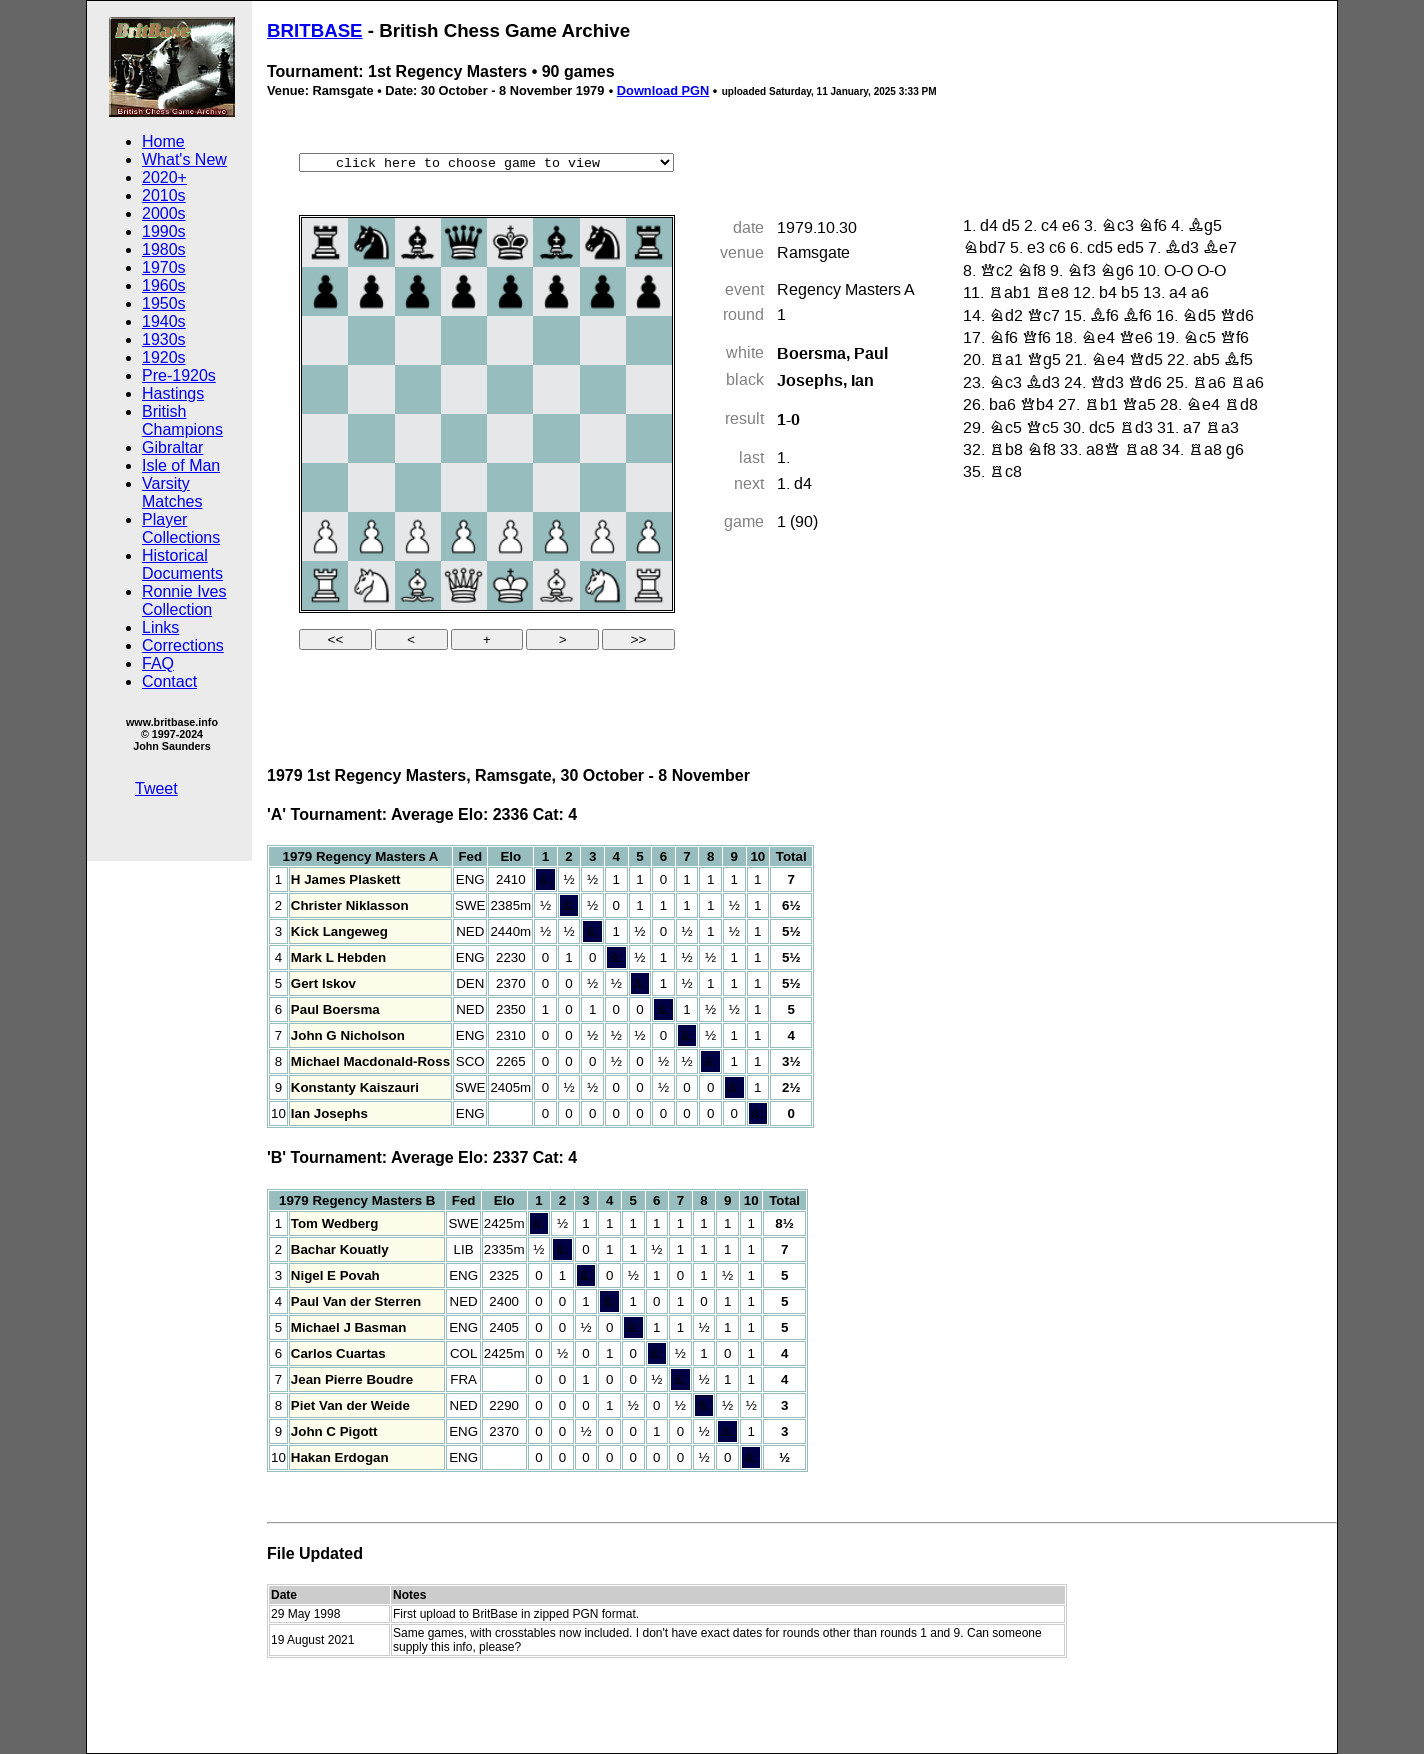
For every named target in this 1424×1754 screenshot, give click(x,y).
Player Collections (181, 528)
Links (160, 627)
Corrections (183, 645)
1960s (164, 285)
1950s (164, 303)
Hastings (173, 393)
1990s (164, 231)
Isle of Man (181, 465)
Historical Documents (182, 564)
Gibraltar (172, 447)
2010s (164, 195)
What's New (184, 159)
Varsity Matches (172, 492)
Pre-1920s (179, 375)
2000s (164, 213)
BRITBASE (315, 30)
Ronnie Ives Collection (184, 600)
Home (163, 141)
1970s (164, 267)
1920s (164, 357)
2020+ (164, 177)
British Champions (182, 420)
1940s (164, 321)
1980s (164, 249)
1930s (164, 339)
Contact (169, 681)
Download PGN (663, 90)
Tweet (156, 788)
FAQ (158, 663)
